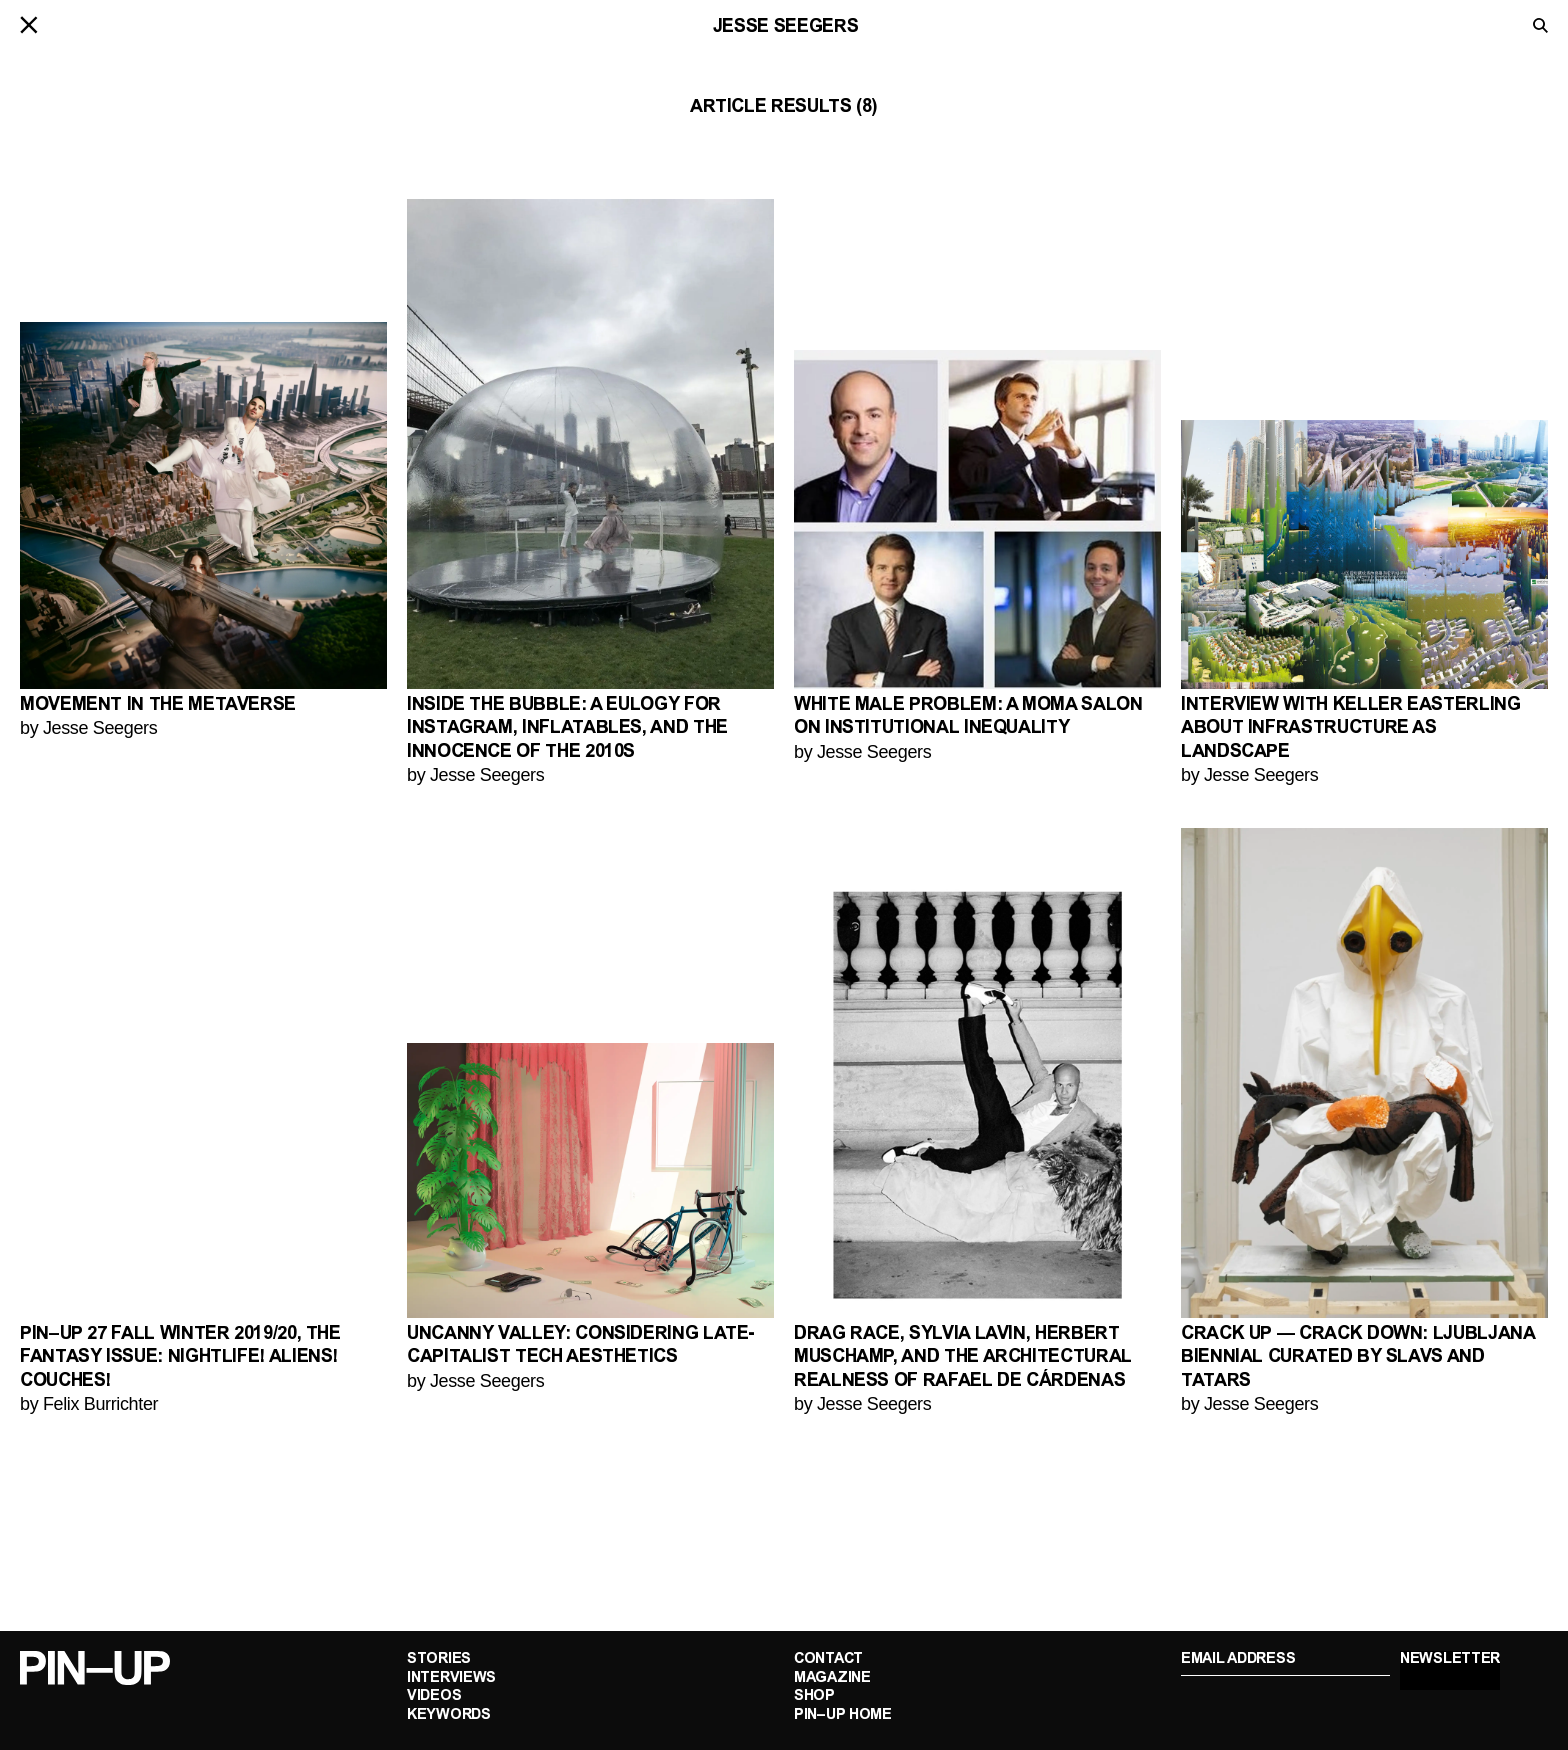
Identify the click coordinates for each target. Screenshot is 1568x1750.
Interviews (451, 1678)
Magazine (832, 1678)
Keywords (449, 1715)
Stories (439, 1659)
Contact (828, 1659)
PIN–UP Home (843, 1715)
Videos (434, 1696)
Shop (814, 1696)
